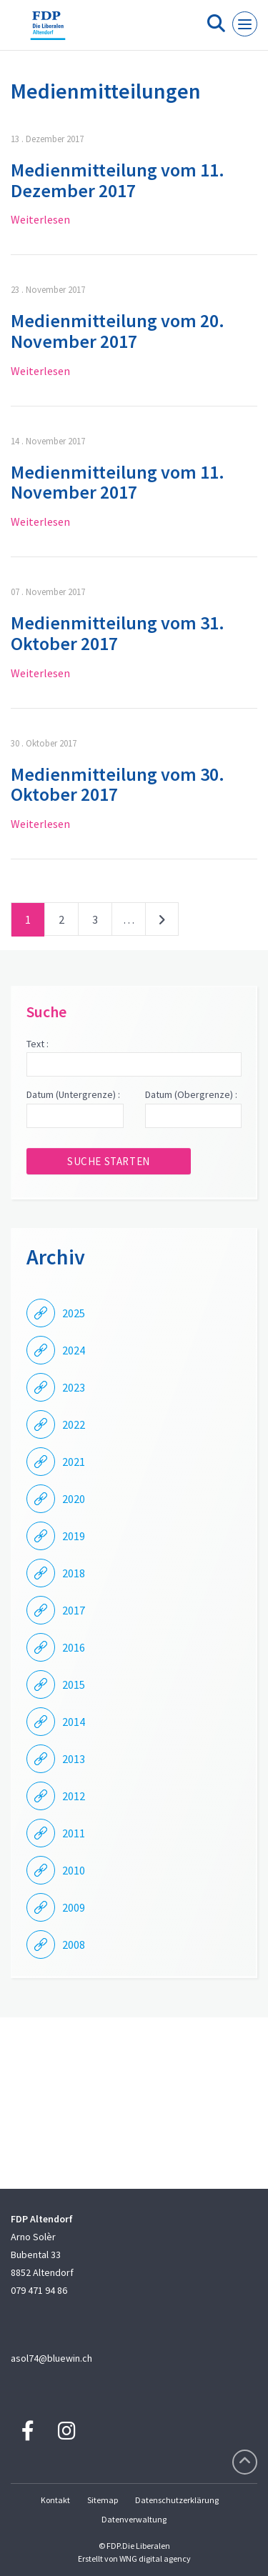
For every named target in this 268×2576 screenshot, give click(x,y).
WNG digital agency (155, 2558)
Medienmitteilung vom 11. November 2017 (117, 482)
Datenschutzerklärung (177, 2500)
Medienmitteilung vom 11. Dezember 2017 (117, 180)
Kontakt (55, 2500)
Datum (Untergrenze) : (73, 1094)
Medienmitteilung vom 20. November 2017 (117, 331)
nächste (162, 922)
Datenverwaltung (134, 2519)
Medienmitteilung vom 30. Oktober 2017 (117, 784)
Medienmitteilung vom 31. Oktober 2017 (117, 633)
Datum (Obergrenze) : (191, 1094)
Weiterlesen (40, 219)
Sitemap (102, 2500)
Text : (37, 1043)
